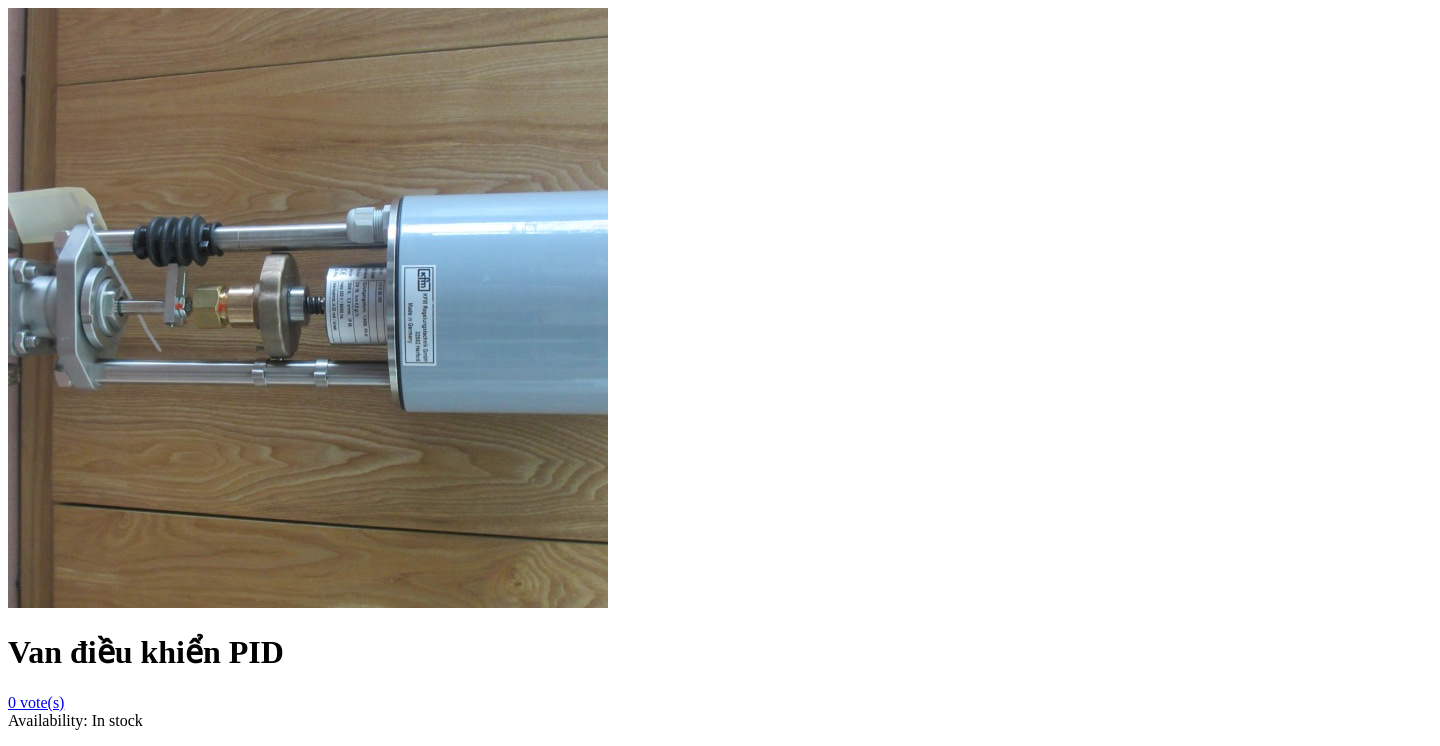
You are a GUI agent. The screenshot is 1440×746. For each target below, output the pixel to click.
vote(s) (36, 702)
